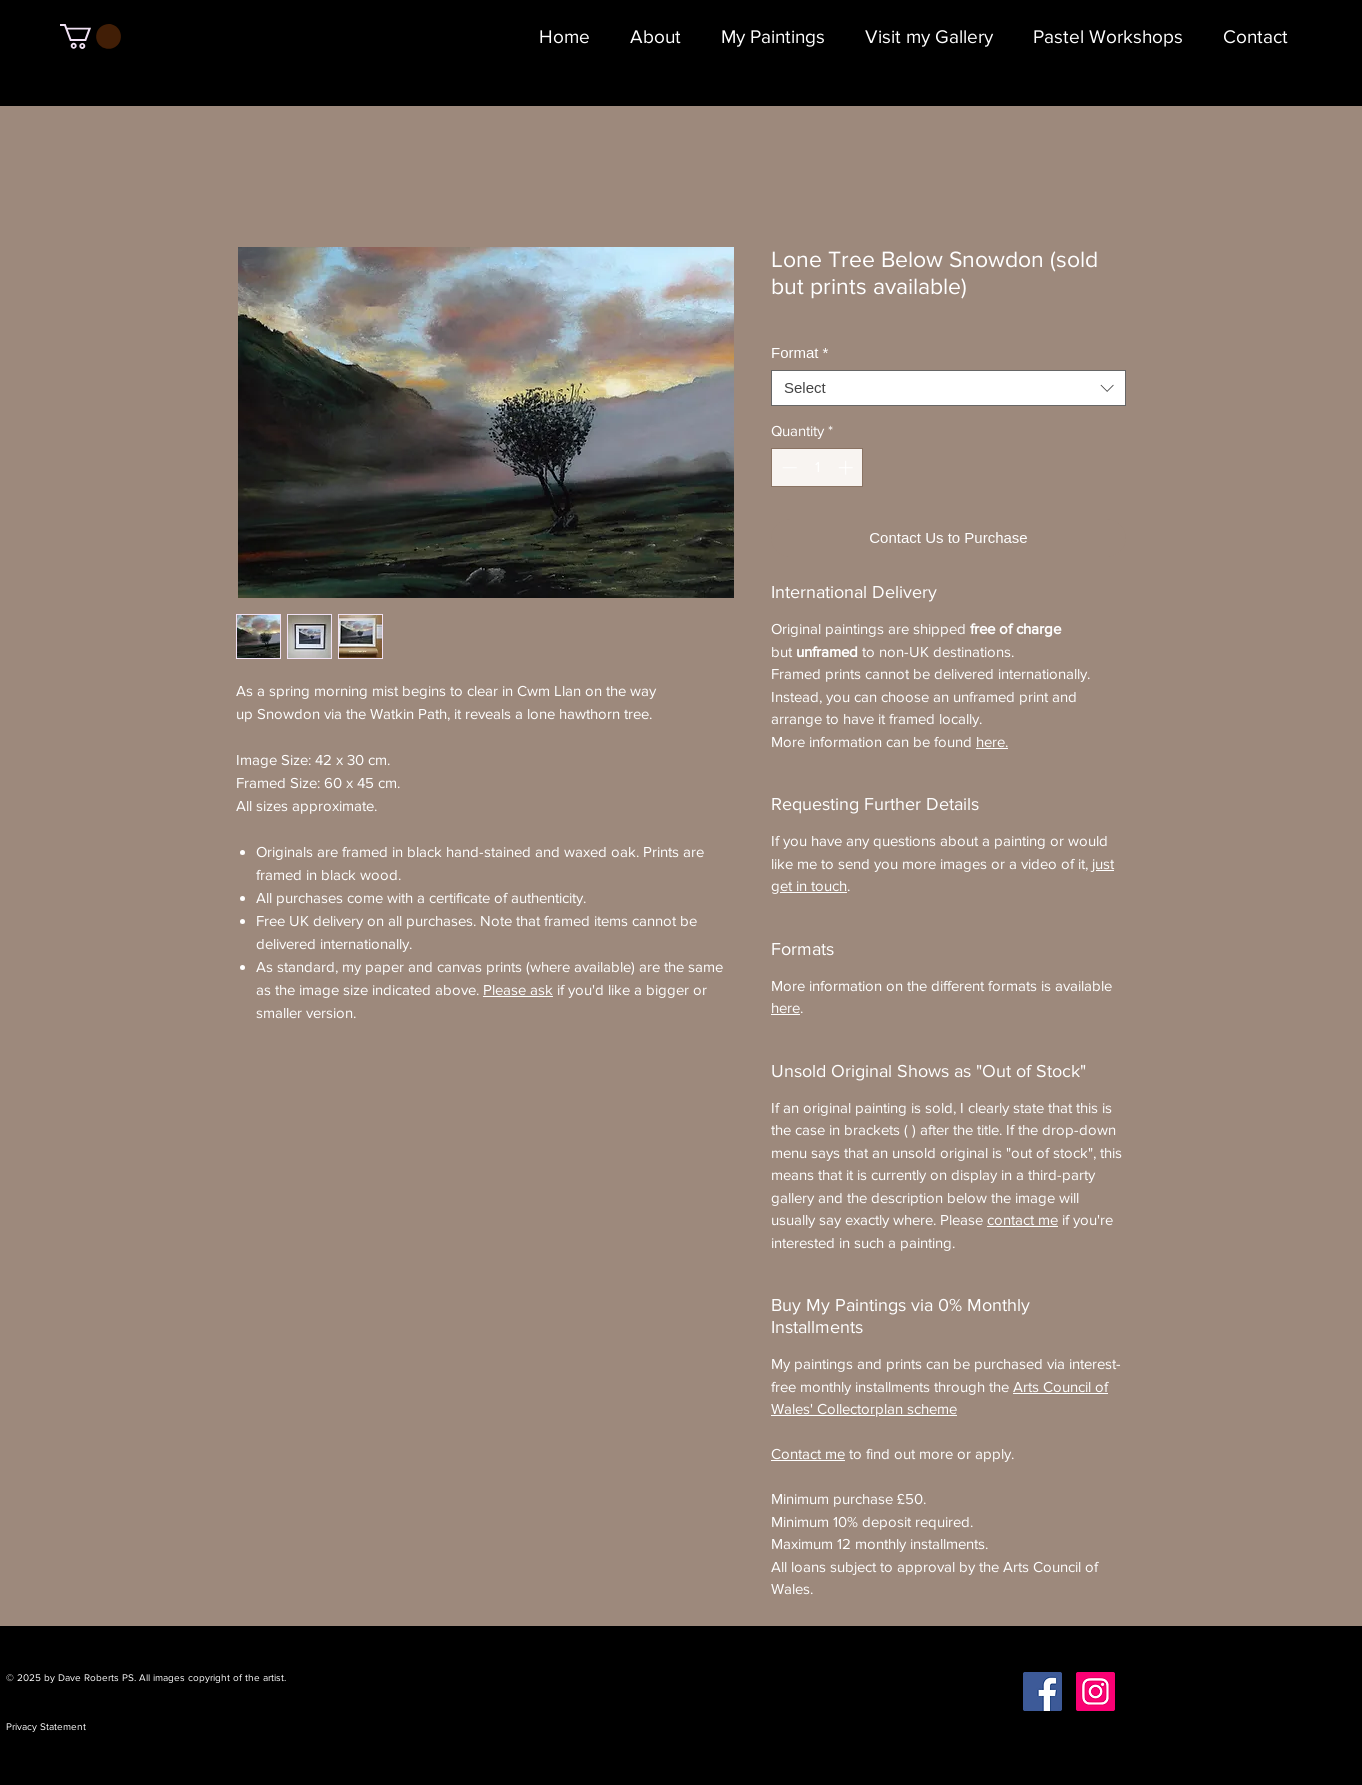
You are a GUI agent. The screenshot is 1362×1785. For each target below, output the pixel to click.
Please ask (518, 989)
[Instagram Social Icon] (1095, 1691)
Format (799, 352)
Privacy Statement (46, 1726)
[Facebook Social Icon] (1042, 1691)
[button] (90, 36)
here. (992, 741)
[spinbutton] (817, 467)
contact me (1022, 1219)
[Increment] (847, 467)
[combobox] (948, 388)
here (785, 1007)
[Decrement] (787, 467)
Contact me (808, 1453)
